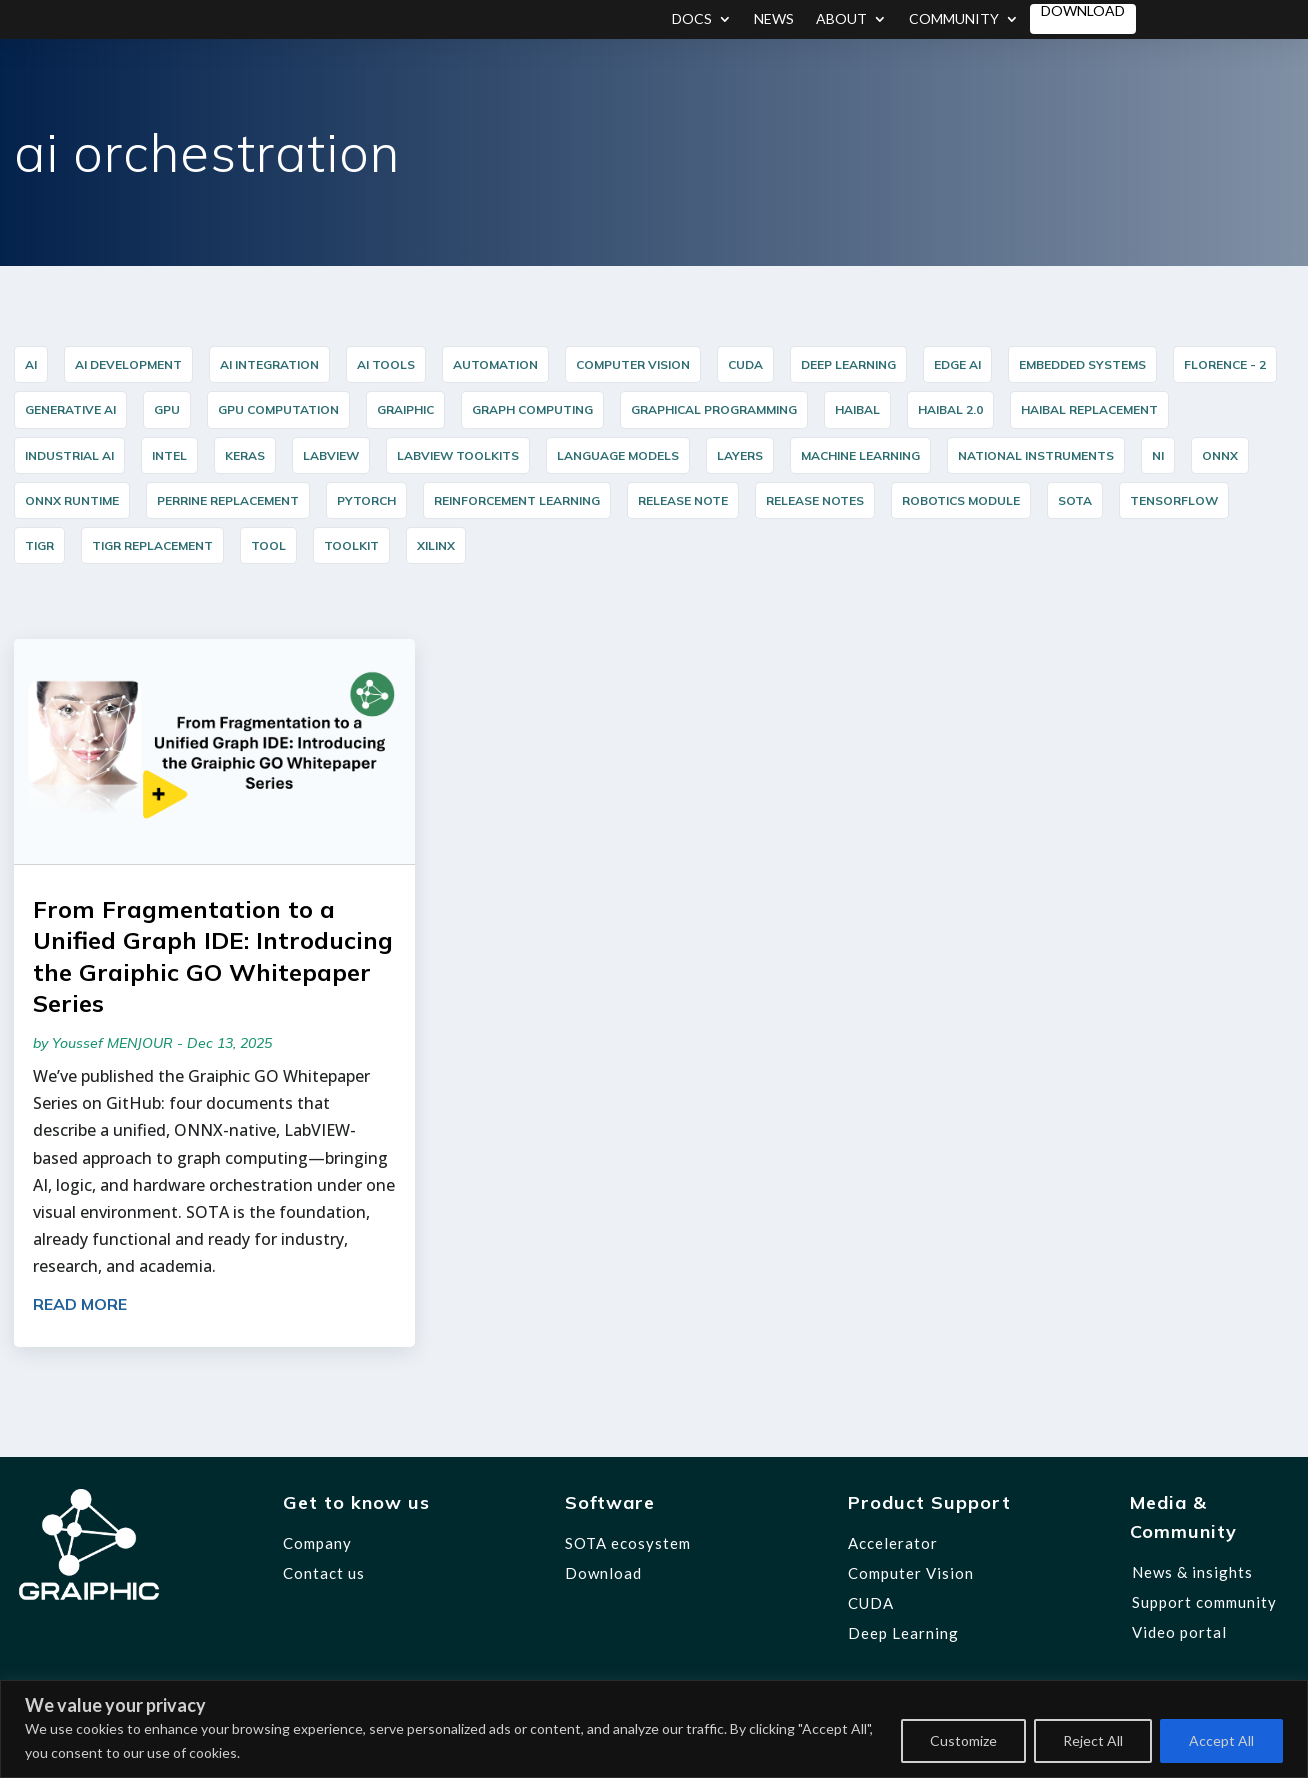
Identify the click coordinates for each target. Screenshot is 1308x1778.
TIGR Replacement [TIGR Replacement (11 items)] (152, 545)
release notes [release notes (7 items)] (815, 500)
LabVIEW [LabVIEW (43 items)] (331, 455)
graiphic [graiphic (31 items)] (405, 409)
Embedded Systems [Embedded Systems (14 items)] (1082, 364)
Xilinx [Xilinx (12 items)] (436, 545)
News (774, 19)
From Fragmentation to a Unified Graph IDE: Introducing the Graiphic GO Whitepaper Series (213, 956)
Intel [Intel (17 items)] (169, 455)
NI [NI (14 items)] (1158, 455)
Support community (1204, 1602)
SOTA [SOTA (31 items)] (1075, 500)
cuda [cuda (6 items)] (745, 364)
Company (317, 1543)
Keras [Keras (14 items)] (245, 455)
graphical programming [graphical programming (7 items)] (714, 409)
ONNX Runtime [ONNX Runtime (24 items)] (72, 500)
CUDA (871, 1603)
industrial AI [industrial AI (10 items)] (69, 455)
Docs (692, 19)
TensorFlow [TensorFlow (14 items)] (1174, 500)
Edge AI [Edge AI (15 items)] (957, 364)
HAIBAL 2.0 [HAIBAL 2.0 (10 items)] (950, 409)
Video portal (1179, 1632)
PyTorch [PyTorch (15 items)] (366, 500)
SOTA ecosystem (628, 1543)
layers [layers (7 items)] (740, 455)
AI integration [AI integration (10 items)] (269, 364)
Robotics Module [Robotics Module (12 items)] (961, 500)
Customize (963, 1740)
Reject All (1093, 1740)
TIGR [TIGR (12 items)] (39, 545)
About (841, 19)
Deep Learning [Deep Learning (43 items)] (848, 364)
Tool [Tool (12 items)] (268, 545)
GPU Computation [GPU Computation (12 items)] (278, 409)
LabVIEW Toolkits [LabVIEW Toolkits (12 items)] (458, 455)
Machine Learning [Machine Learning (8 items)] (860, 455)
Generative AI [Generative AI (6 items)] (70, 409)
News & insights (1192, 1572)
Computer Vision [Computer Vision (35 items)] (633, 364)
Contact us (324, 1573)
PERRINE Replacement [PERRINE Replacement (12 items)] (228, 500)
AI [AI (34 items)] (31, 364)
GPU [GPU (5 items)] (167, 409)
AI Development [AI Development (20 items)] (128, 364)
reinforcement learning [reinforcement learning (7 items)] (517, 500)
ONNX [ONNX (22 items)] (1220, 455)
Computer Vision (911, 1573)
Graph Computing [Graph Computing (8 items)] (532, 409)
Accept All (1221, 1740)
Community (954, 19)
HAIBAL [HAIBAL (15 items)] (857, 409)
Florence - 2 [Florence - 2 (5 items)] (1225, 364)
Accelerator (893, 1543)
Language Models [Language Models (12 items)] (618, 455)
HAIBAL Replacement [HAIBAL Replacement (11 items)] (1089, 409)
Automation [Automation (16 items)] (495, 364)
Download (1083, 11)
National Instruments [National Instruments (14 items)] (1036, 455)
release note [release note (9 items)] (683, 500)
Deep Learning (903, 1633)
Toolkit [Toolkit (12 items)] (351, 545)
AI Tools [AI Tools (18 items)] (386, 364)
